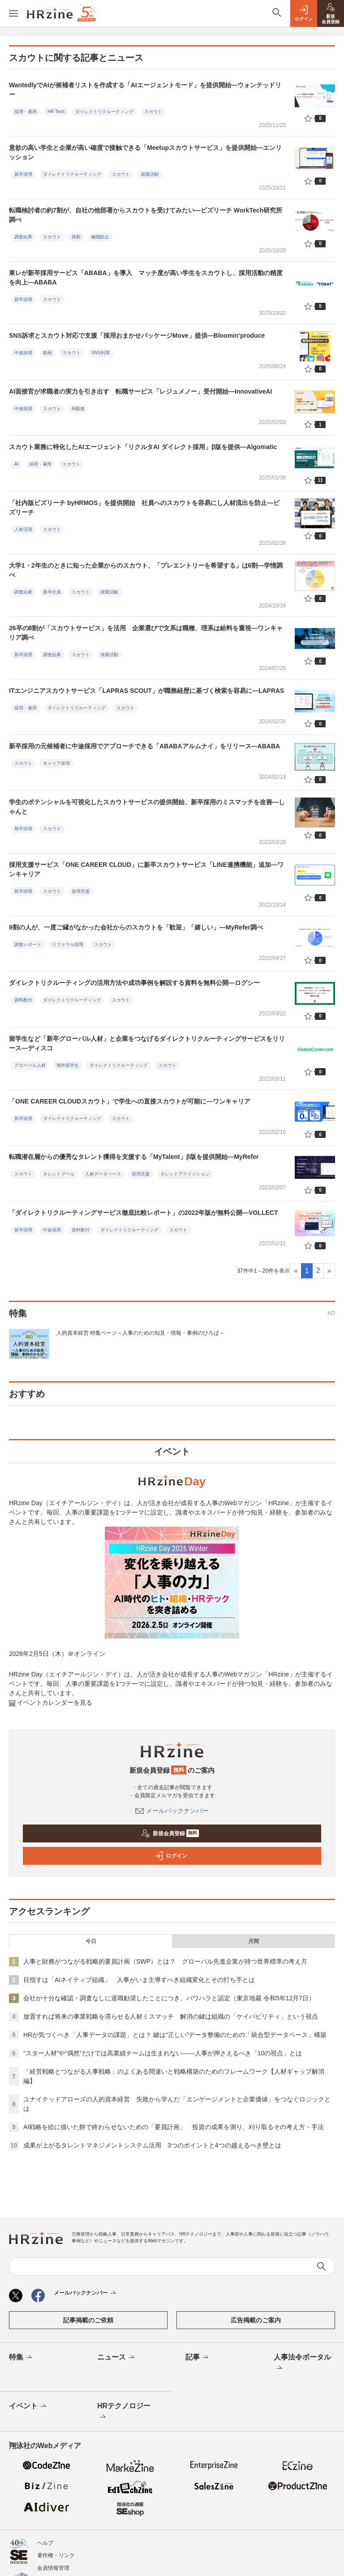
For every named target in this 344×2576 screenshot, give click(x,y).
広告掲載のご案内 (256, 2320)
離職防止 (100, 236)
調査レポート (27, 944)
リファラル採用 (67, 944)
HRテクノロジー (123, 2412)
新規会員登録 (170, 1833)
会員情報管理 (53, 2568)
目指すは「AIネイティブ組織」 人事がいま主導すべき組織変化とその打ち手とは (139, 1979)
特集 (21, 2357)
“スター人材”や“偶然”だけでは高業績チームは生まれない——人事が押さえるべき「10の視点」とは (162, 2053)
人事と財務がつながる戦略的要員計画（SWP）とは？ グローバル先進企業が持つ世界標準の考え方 (165, 1961)
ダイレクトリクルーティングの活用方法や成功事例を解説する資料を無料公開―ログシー (134, 982)
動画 (47, 352)
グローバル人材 (30, 1065)
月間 (253, 1941)
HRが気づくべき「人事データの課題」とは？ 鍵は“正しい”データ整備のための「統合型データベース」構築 (175, 2034)
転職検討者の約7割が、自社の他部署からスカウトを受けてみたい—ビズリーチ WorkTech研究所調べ (145, 215)
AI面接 (78, 408)
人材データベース (103, 1173)
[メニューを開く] (13, 13)
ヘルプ (45, 2543)
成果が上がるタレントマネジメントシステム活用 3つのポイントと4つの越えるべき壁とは (152, 2145)
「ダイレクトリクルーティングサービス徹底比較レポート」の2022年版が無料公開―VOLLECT (143, 1212)
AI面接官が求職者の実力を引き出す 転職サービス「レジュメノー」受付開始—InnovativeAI (140, 391)
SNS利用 (100, 352)
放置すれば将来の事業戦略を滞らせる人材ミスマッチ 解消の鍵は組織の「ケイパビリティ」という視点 (170, 2016)
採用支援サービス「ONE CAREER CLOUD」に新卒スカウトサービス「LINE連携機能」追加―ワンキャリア (146, 869)
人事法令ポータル (302, 2363)
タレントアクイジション (185, 1173)
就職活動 (150, 174)
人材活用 (23, 529)
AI (16, 464)
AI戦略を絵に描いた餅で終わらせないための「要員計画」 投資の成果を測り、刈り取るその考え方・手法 (173, 2126)
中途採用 (23, 352)
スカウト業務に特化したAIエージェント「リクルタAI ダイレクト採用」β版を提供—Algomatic (143, 446)
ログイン (170, 1855)
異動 (76, 236)
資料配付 (23, 999)
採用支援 (81, 891)
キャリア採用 (56, 763)
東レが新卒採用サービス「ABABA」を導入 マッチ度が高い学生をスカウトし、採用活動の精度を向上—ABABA (146, 277)
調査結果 (23, 236)
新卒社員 (52, 592)
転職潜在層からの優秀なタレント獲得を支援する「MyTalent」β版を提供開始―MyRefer (133, 1156)
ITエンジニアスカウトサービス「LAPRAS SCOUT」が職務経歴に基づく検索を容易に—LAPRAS (146, 690)
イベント (28, 2406)
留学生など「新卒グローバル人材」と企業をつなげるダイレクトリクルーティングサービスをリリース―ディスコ (147, 1043)
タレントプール (58, 1173)
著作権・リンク (56, 2555)
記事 (197, 2357)
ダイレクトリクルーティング (104, 111)
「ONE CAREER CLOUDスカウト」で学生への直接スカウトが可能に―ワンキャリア (129, 1101)
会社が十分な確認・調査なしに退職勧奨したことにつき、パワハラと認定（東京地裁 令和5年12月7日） (169, 1998)
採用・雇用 (25, 111)
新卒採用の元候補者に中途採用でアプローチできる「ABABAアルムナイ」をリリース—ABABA (144, 746)
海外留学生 (67, 1065)
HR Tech (55, 111)
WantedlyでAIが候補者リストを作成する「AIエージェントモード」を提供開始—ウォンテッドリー (145, 89)
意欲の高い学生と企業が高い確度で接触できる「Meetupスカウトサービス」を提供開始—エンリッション (145, 152)
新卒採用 (23, 174)
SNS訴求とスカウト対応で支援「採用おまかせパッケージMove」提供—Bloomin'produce (137, 335)
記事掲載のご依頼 (88, 2320)
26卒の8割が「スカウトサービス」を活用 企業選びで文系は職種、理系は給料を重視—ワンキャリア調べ (146, 632)
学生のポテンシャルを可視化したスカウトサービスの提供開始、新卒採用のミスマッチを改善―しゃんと (147, 806)
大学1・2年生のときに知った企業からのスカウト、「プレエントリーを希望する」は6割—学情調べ (146, 570)
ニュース (116, 2357)
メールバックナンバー (172, 1810)
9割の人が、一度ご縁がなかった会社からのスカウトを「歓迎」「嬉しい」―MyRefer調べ (136, 927)
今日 (91, 1941)
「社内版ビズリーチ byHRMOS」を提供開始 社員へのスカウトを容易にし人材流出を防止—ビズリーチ (144, 507)
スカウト (153, 111)
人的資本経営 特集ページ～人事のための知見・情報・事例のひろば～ (140, 1333)
